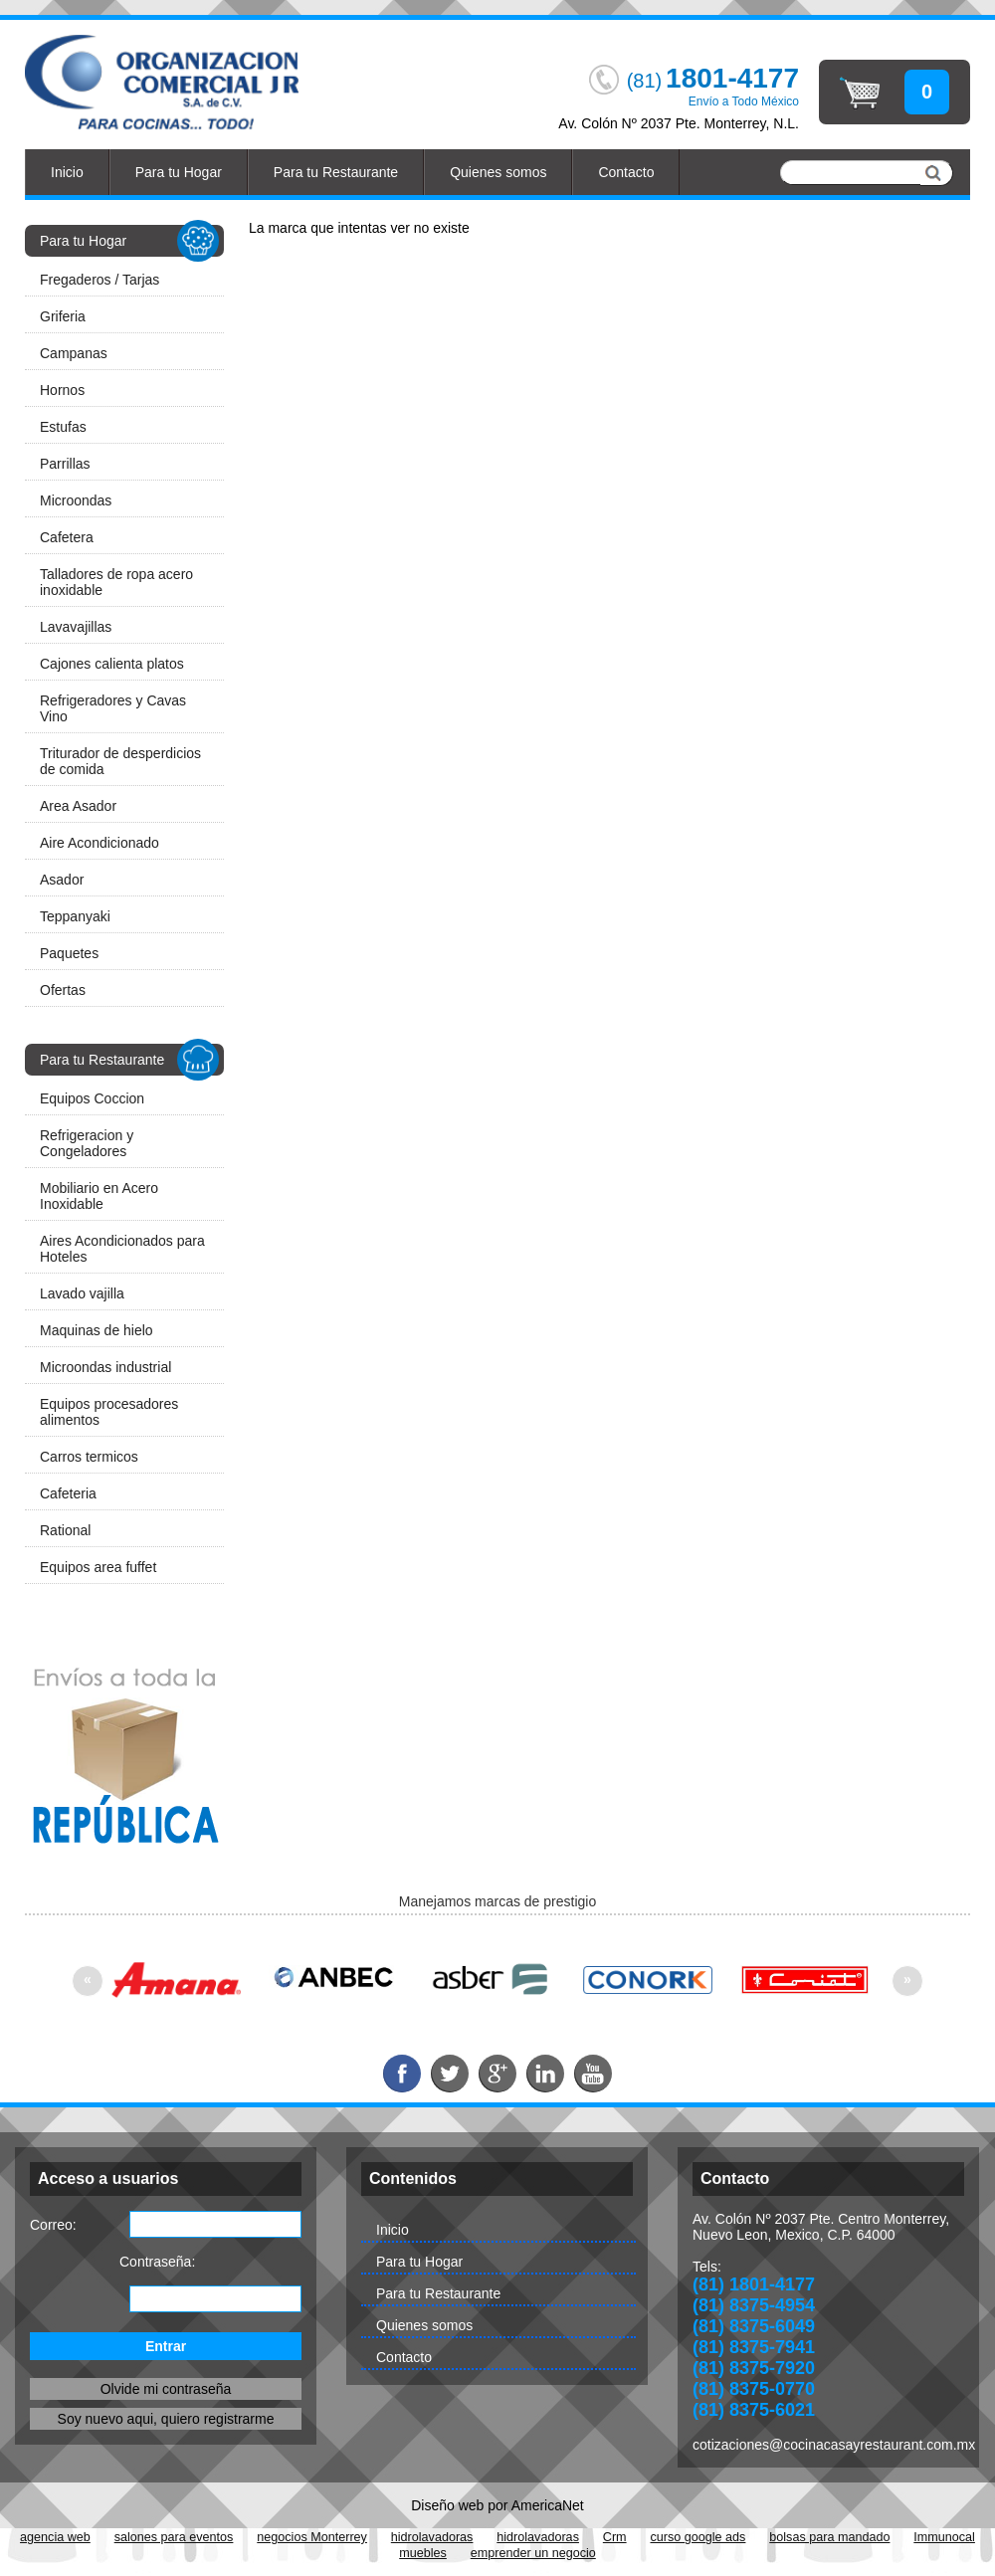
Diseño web (447, 2505)
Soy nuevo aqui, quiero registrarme (166, 2419)
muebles (423, 2553)
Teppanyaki (75, 916)
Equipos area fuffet (98, 1567)
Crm (615, 2537)
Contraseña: (157, 2262)
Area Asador (78, 806)
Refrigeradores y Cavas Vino (113, 708)
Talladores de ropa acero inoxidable (116, 582)
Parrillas (65, 464)
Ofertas (63, 990)
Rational (65, 1530)
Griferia (63, 316)
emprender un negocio (533, 2553)
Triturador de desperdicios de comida (120, 761)
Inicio (67, 172)
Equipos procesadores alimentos (109, 1412)
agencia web (55, 2537)
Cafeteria (68, 1493)
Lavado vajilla (82, 1293)
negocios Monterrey (312, 2537)
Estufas (63, 427)
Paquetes (69, 953)
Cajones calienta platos (112, 664)
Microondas (75, 500)
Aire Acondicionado (99, 843)
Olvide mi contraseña (166, 2389)
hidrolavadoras (432, 2537)
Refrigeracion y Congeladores (86, 1143)
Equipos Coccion (92, 1098)
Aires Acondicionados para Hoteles (122, 1249)
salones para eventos (174, 2537)
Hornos (62, 390)
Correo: (53, 2225)
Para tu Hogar (178, 172)
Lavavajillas (75, 627)
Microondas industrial (105, 1367)
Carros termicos (89, 1457)
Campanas (73, 353)
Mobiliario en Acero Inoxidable (99, 1196)
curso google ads (698, 2537)
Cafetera (67, 537)
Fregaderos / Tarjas (99, 280)
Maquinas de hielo (96, 1330)
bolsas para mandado (829, 2537)
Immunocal (944, 2537)
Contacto (626, 172)
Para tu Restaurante (336, 172)
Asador (62, 880)
